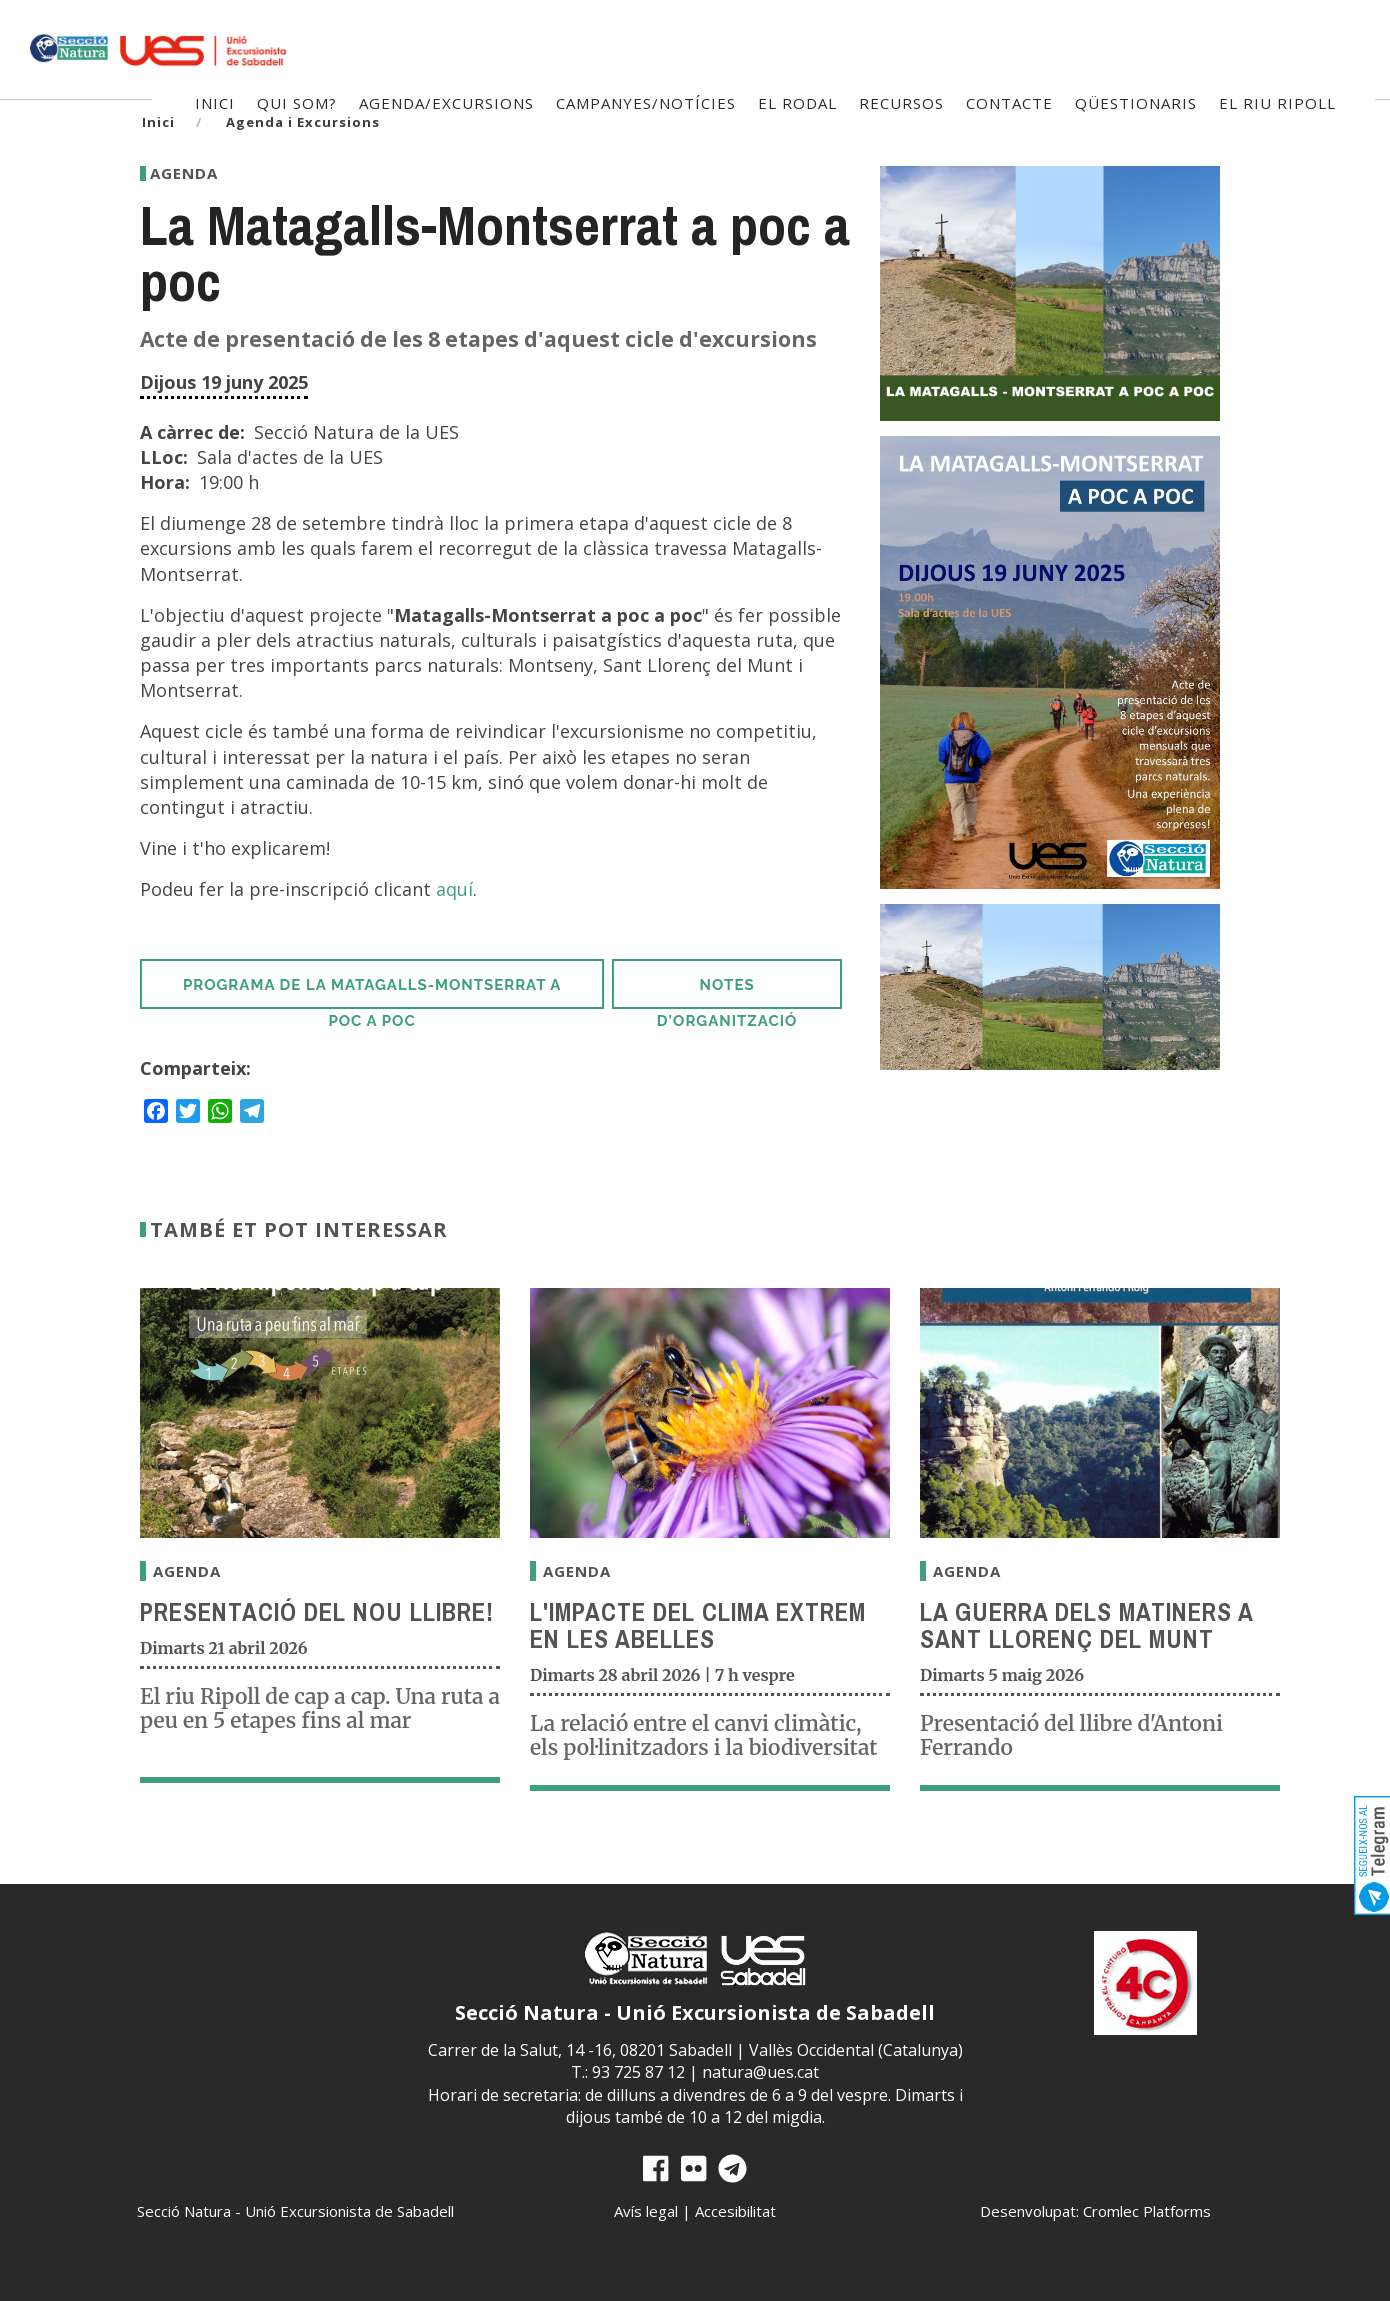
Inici (158, 122)
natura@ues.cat (760, 2072)
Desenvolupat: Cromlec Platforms (1095, 2211)
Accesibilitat (735, 2211)
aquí (454, 889)
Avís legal (646, 2211)
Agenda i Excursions (303, 122)
